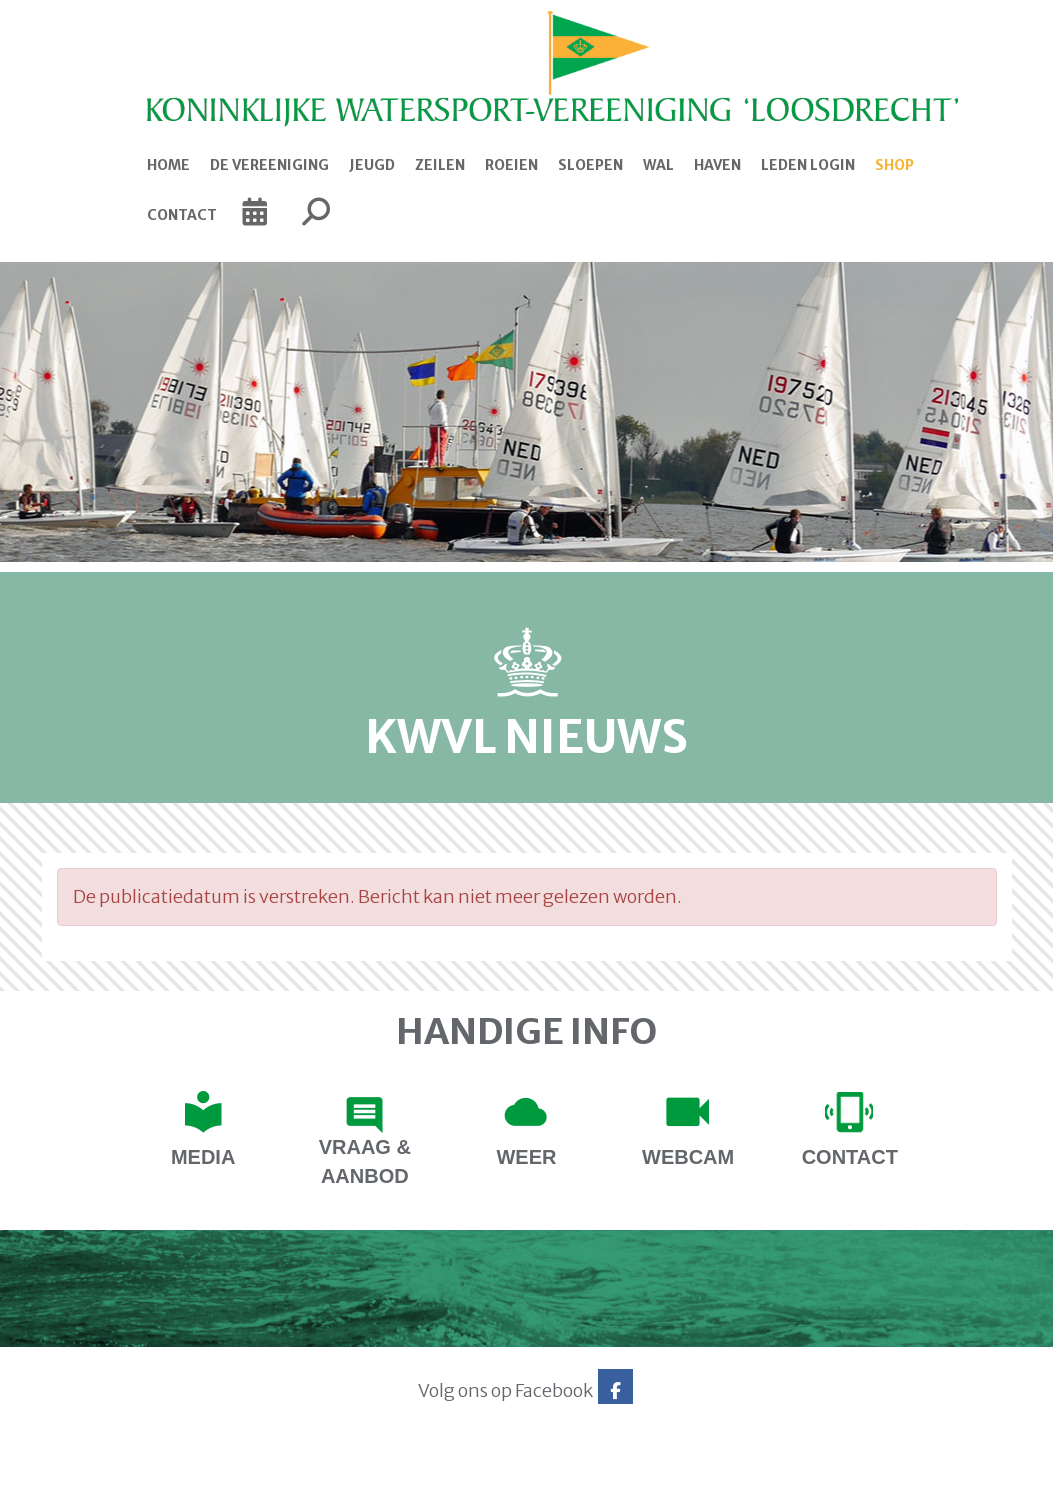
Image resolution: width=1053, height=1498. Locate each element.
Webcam (688, 1157)
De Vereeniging (269, 165)
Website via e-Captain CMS (104, 1476)
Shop (894, 165)
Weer (526, 1157)
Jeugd (372, 165)
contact (850, 1157)
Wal (658, 165)
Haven (717, 165)
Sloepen (590, 165)
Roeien (511, 165)
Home (168, 165)
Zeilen (440, 165)
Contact (182, 215)
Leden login (808, 165)
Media (203, 1157)
